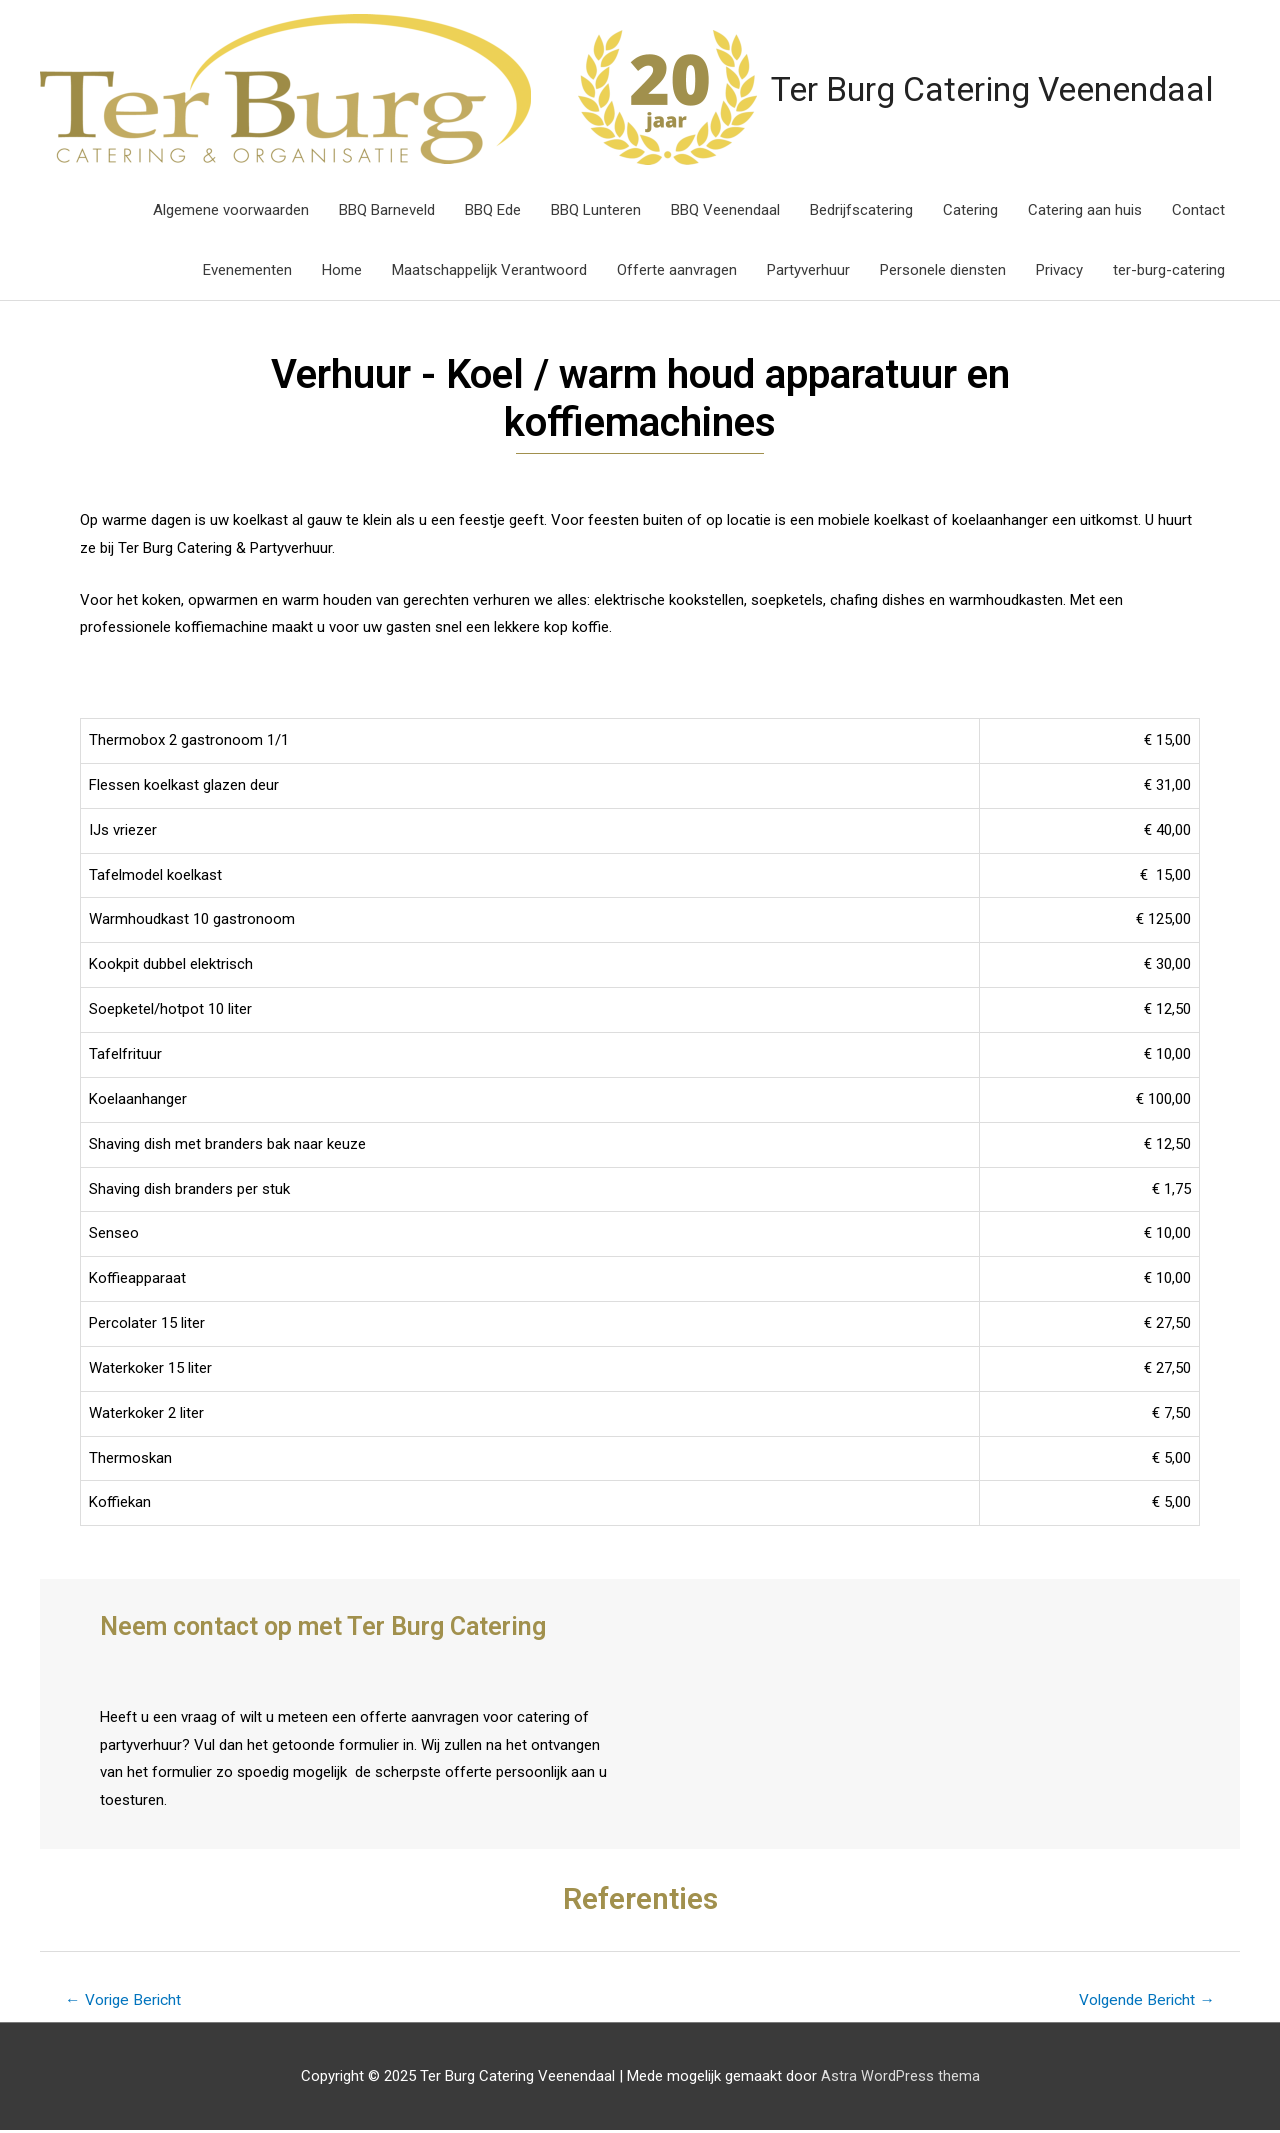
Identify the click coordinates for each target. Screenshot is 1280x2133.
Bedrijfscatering (861, 211)
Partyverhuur (808, 271)
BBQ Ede (493, 211)
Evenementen (247, 271)
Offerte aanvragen (677, 271)
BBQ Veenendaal (725, 211)
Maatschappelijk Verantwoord (489, 271)
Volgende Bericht (1144, 2001)
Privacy (1059, 271)
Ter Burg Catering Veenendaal (908, 89)
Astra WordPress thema (900, 2078)
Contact (1198, 211)
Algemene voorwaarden (231, 211)
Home (342, 271)
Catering (970, 211)
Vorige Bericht (125, 2001)
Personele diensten (943, 271)
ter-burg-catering (1169, 271)
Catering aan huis (1085, 211)
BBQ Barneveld (387, 211)
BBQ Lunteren (596, 211)
